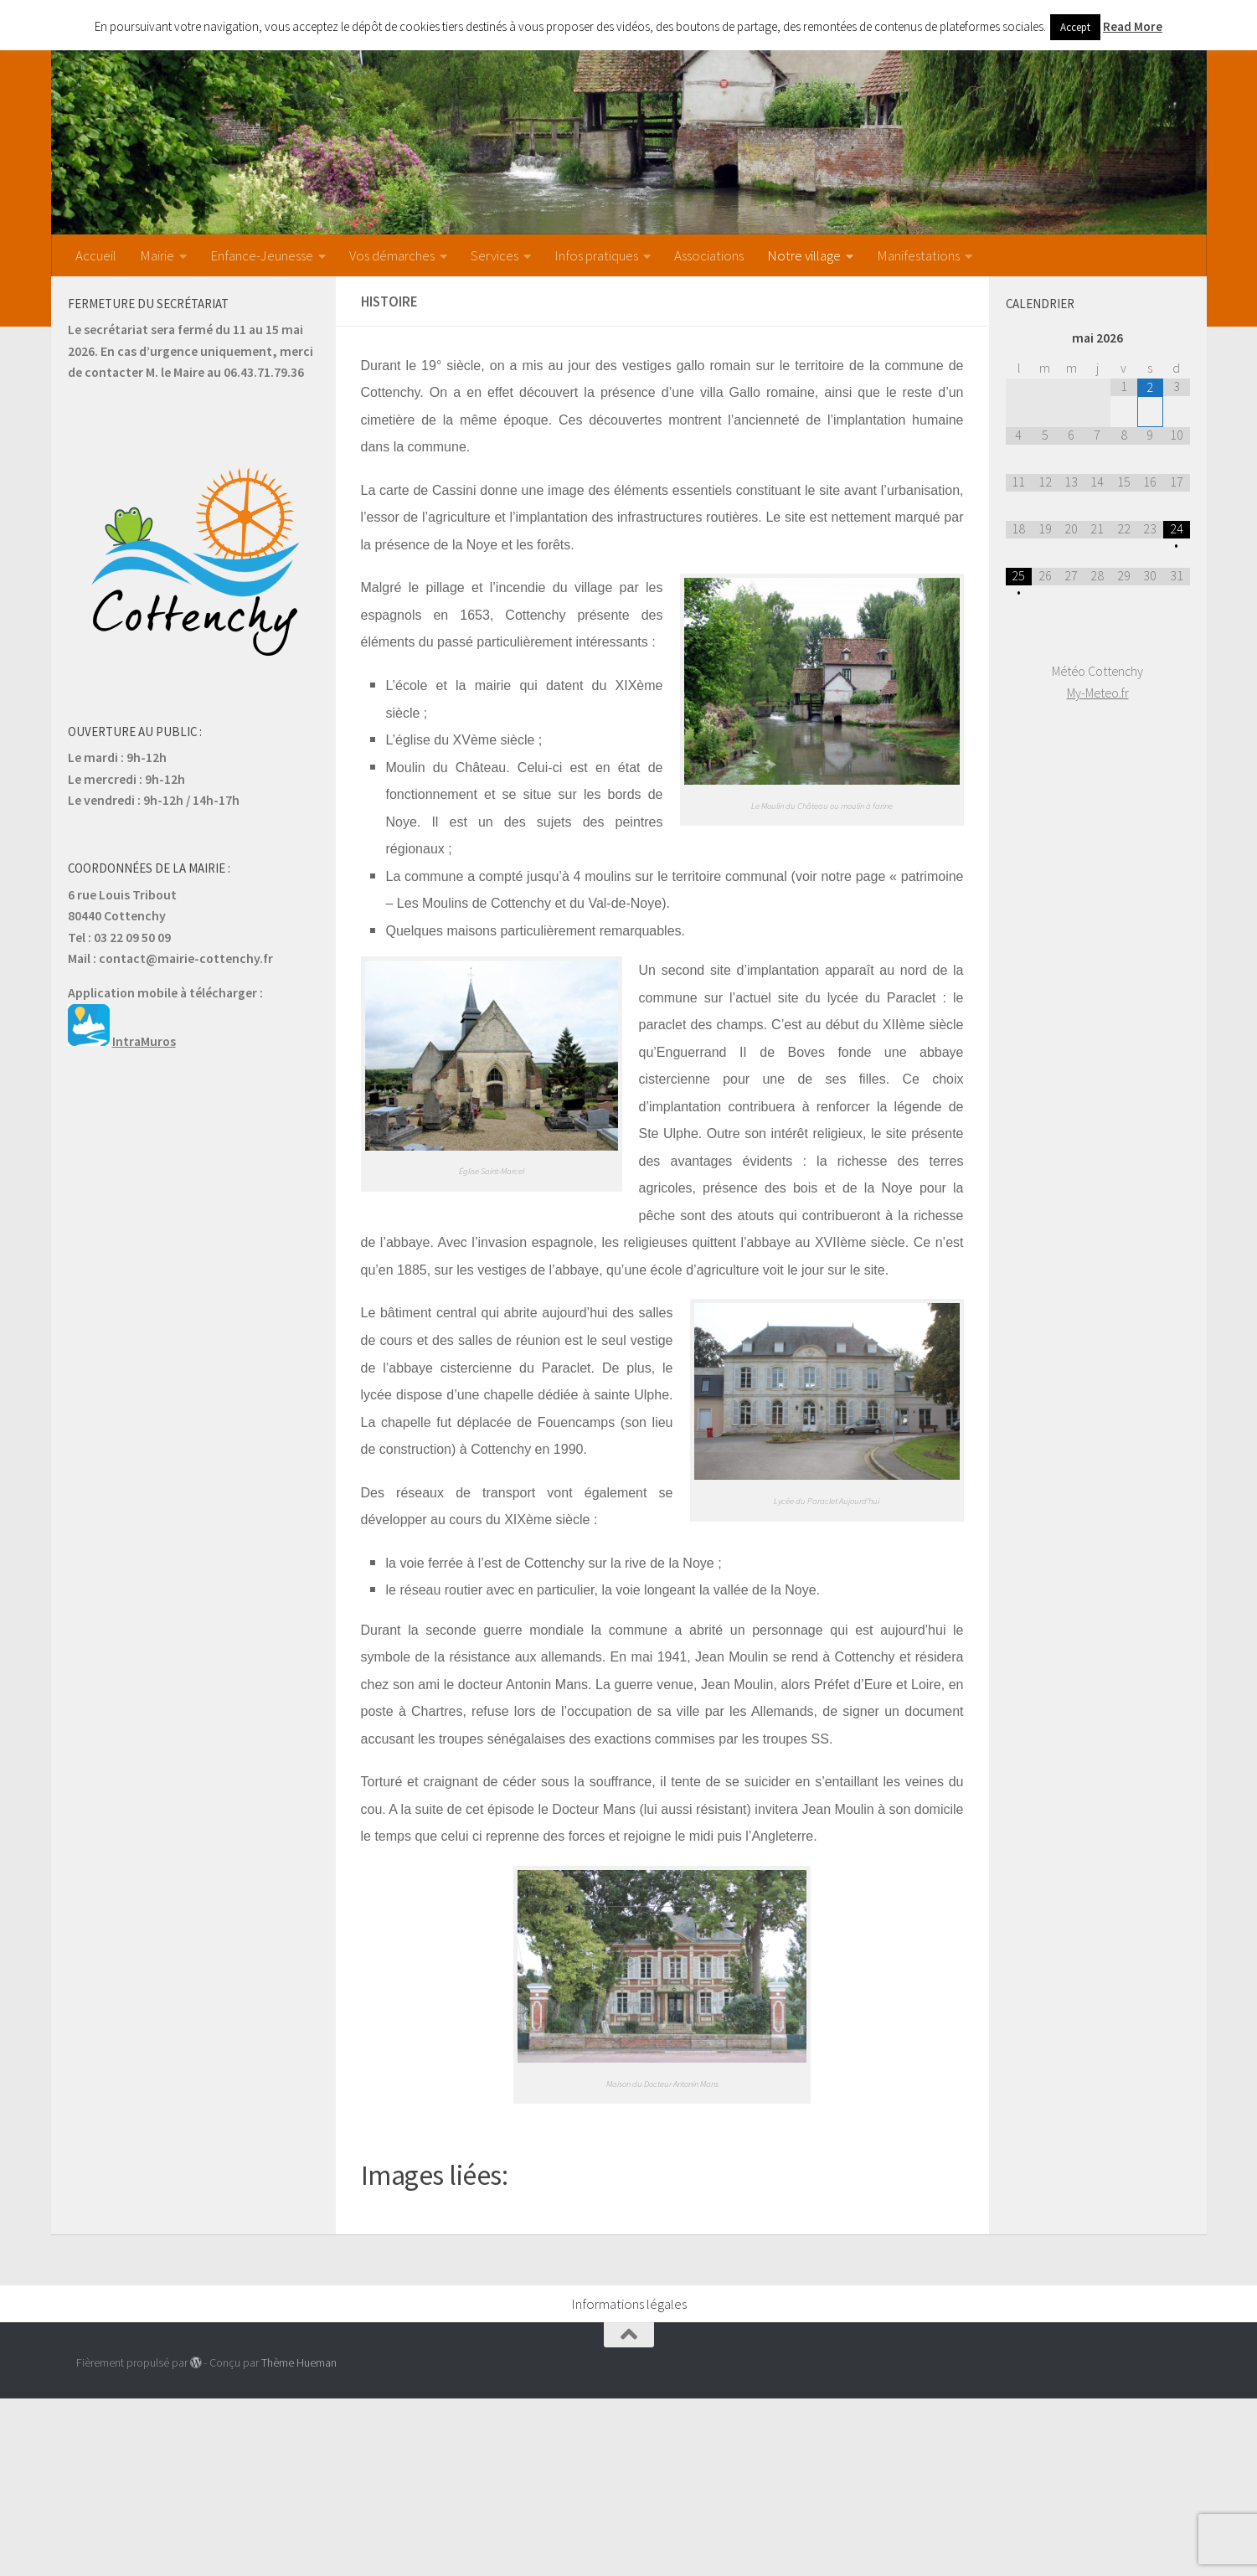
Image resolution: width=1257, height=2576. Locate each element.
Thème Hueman (299, 2362)
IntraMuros (144, 1041)
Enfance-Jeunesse (261, 255)
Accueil (95, 255)
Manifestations (918, 255)
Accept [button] (1075, 27)
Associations (709, 255)
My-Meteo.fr (1098, 692)
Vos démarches (392, 255)
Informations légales (629, 2304)
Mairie (157, 255)
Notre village (804, 255)
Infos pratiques (596, 255)
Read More (1132, 26)
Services (494, 255)
